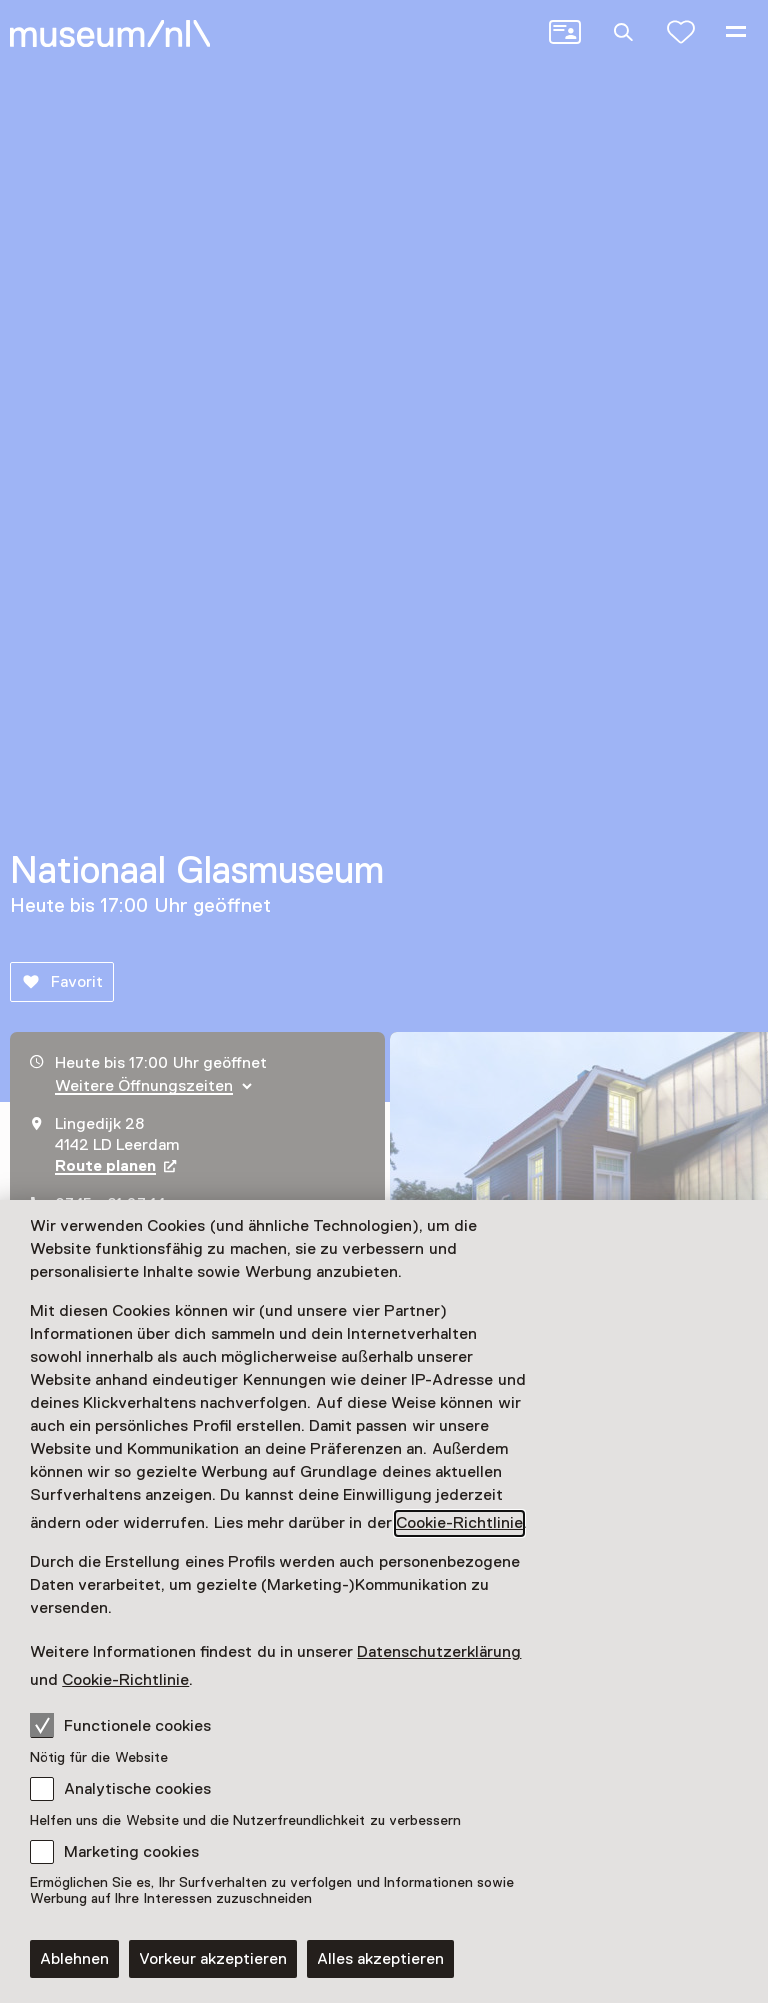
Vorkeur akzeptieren (213, 1959)
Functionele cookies (120, 1725)
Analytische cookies (137, 1789)
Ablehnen (74, 1959)
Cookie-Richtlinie (459, 1523)
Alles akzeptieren (380, 1959)
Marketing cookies (131, 1852)
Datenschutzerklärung (439, 1652)
